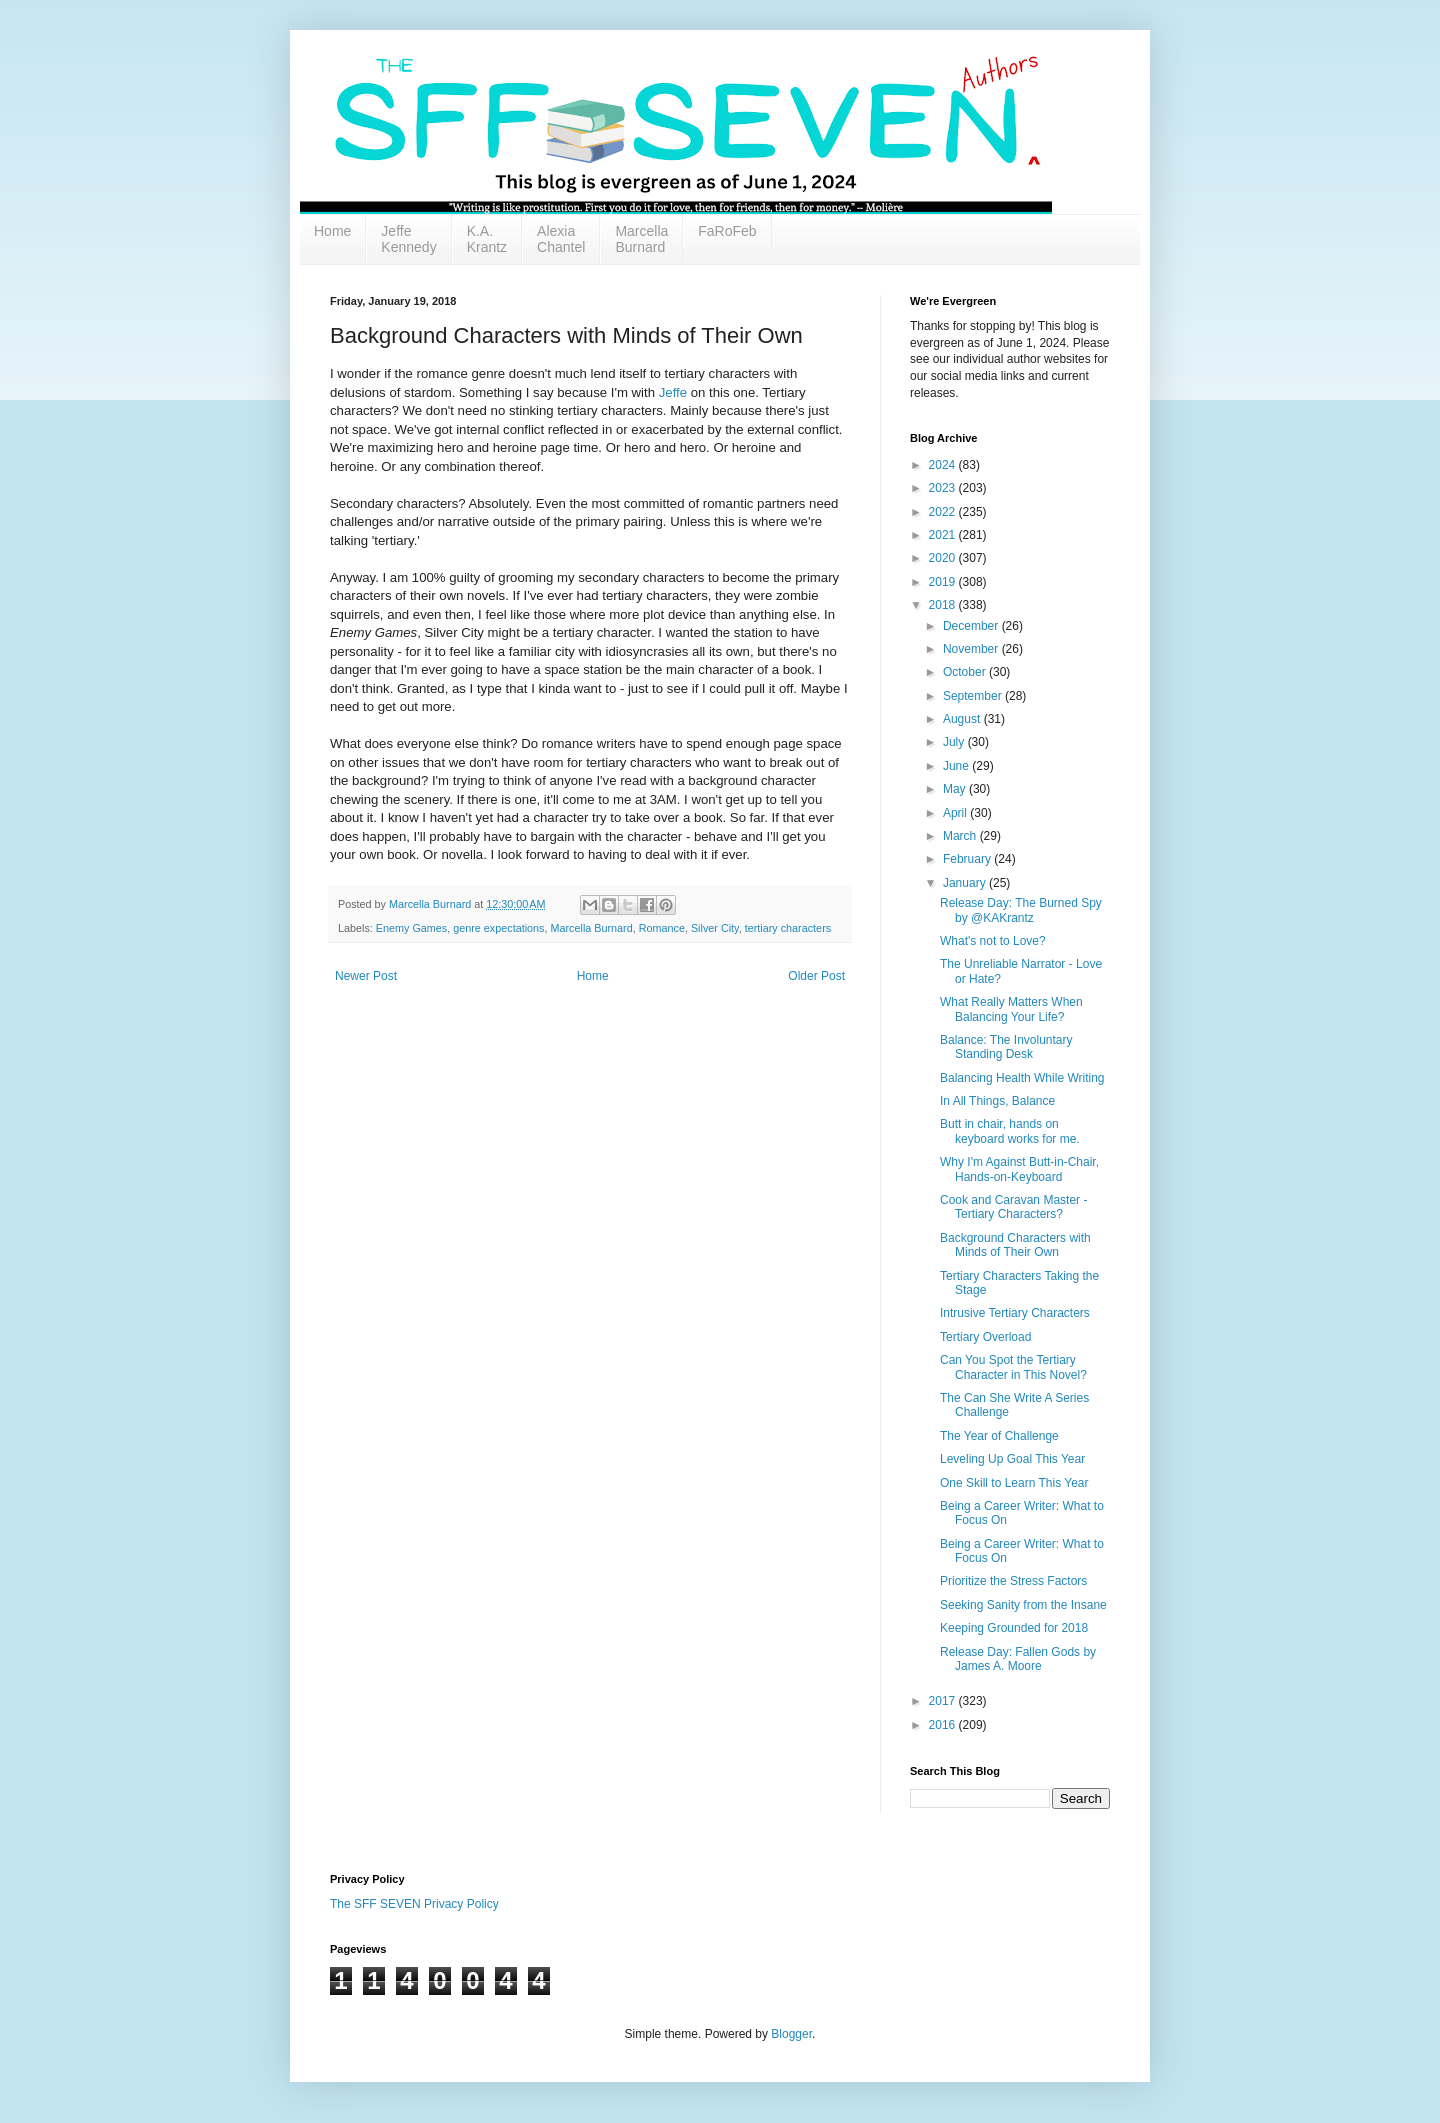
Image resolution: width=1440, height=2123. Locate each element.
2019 (944, 582)
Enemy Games (411, 928)
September (974, 696)
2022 (944, 512)
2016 (944, 1725)
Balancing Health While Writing (1022, 1078)
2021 (944, 535)
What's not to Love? (993, 941)
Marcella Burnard (641, 239)
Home (332, 231)
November (972, 649)
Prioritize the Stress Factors (1013, 1581)
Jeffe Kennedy (408, 239)
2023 (944, 488)
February (968, 859)
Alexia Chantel (561, 239)
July (955, 742)
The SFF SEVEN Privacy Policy (414, 1904)
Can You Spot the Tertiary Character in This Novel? (1013, 1367)
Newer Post (366, 976)
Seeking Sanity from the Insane (1023, 1605)
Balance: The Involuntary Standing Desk (1006, 1047)
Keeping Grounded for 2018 (1014, 1628)
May (956, 789)
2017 (944, 1701)
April (956, 813)
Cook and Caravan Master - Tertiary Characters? (1013, 1207)
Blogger (791, 2034)
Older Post (816, 976)
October (966, 672)
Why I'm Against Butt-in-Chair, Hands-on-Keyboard (1019, 1169)
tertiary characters (788, 928)
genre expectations (498, 928)
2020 (944, 558)
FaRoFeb (727, 231)
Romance (662, 928)
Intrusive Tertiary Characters (1015, 1313)
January (966, 883)
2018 (944, 605)
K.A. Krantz (487, 239)
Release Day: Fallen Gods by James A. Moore (1018, 1659)
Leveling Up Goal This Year (1012, 1459)
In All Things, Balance (997, 1101)
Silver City (715, 928)
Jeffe (673, 392)
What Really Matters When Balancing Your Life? (1011, 1009)
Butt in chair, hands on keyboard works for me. (1010, 1131)
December (972, 626)
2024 (944, 465)
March (961, 836)
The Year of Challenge (999, 1436)
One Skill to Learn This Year (1014, 1483)
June (957, 766)
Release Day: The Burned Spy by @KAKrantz (1021, 910)
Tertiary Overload (985, 1337)
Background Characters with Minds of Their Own (1015, 1245)
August (963, 719)
